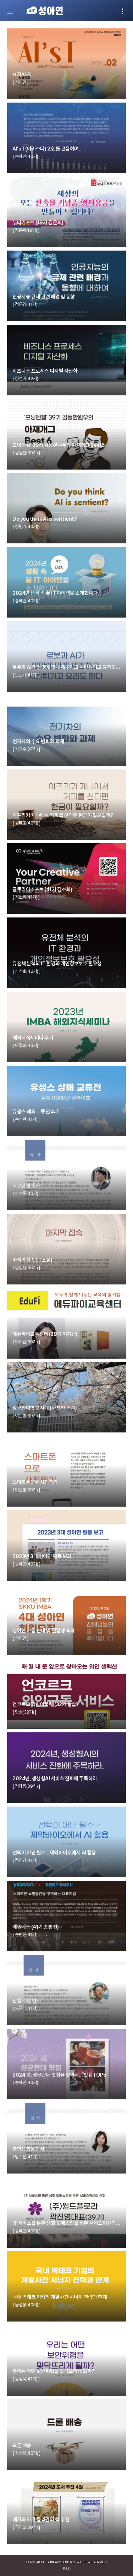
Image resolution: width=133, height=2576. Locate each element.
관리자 (66, 2569)
